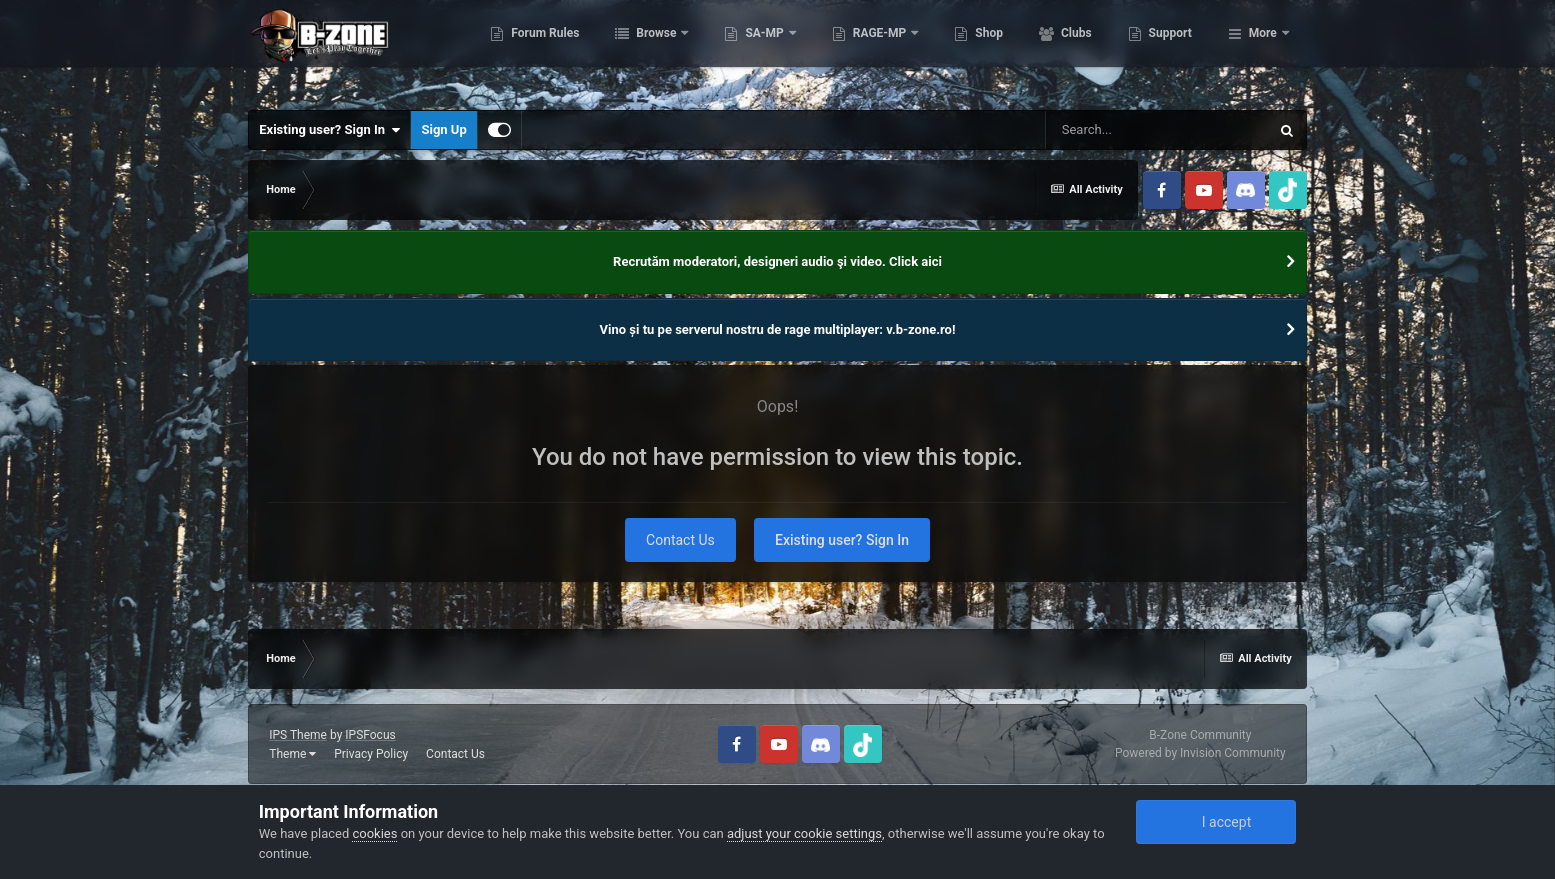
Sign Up (443, 129)
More (1263, 50)
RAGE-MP (980, 50)
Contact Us (680, 540)
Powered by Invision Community (1200, 753)
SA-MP (865, 50)
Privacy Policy (371, 754)
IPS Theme (298, 735)
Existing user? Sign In (329, 130)
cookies (374, 833)
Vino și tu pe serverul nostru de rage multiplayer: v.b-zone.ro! (778, 329)
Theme (292, 754)
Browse (756, 50)
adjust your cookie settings (804, 833)
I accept (1216, 822)
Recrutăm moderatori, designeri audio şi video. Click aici (777, 261)
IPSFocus (370, 735)
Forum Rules (644, 50)
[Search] (1157, 130)
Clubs (1175, 50)
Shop (1087, 50)
